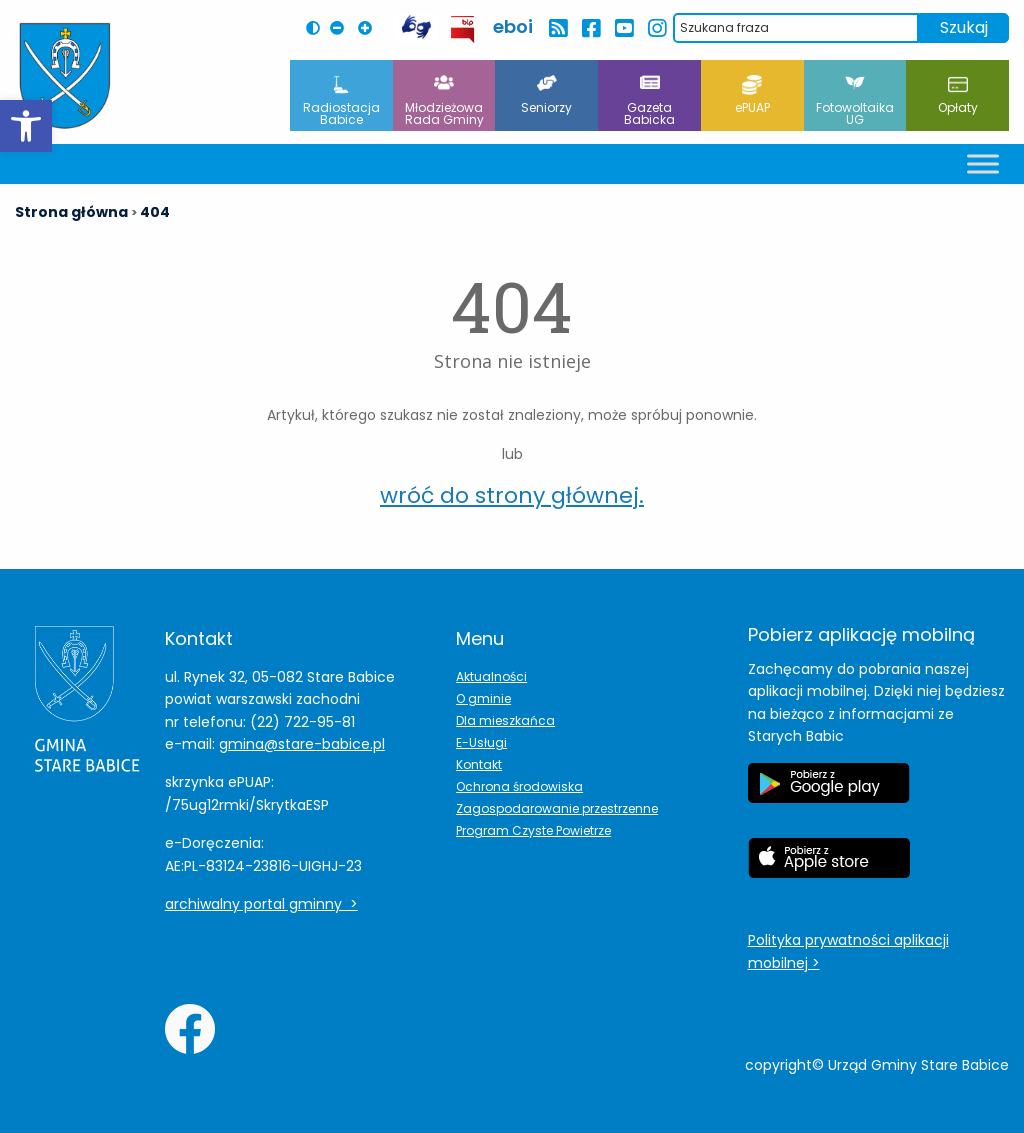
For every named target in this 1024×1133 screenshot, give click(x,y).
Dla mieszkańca (505, 720)
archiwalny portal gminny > (261, 904)
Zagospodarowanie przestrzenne (557, 808)
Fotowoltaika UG (855, 101)
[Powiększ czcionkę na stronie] (370, 28)
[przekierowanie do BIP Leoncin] (463, 29)
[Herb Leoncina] (65, 76)
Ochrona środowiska (519, 786)
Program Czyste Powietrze (533, 830)
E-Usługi (481, 742)
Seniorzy (546, 95)
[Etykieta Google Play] (829, 793)
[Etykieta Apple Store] (829, 868)
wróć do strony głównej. (512, 495)
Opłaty (958, 95)
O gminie (483, 698)
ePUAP (752, 95)
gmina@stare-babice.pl (302, 744)
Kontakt (479, 764)
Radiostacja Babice (341, 101)
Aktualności (491, 676)
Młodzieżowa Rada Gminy (444, 101)
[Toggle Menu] (983, 163)
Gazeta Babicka (649, 101)
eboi (513, 26)
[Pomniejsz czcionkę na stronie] (342, 28)
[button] (26, 126)
